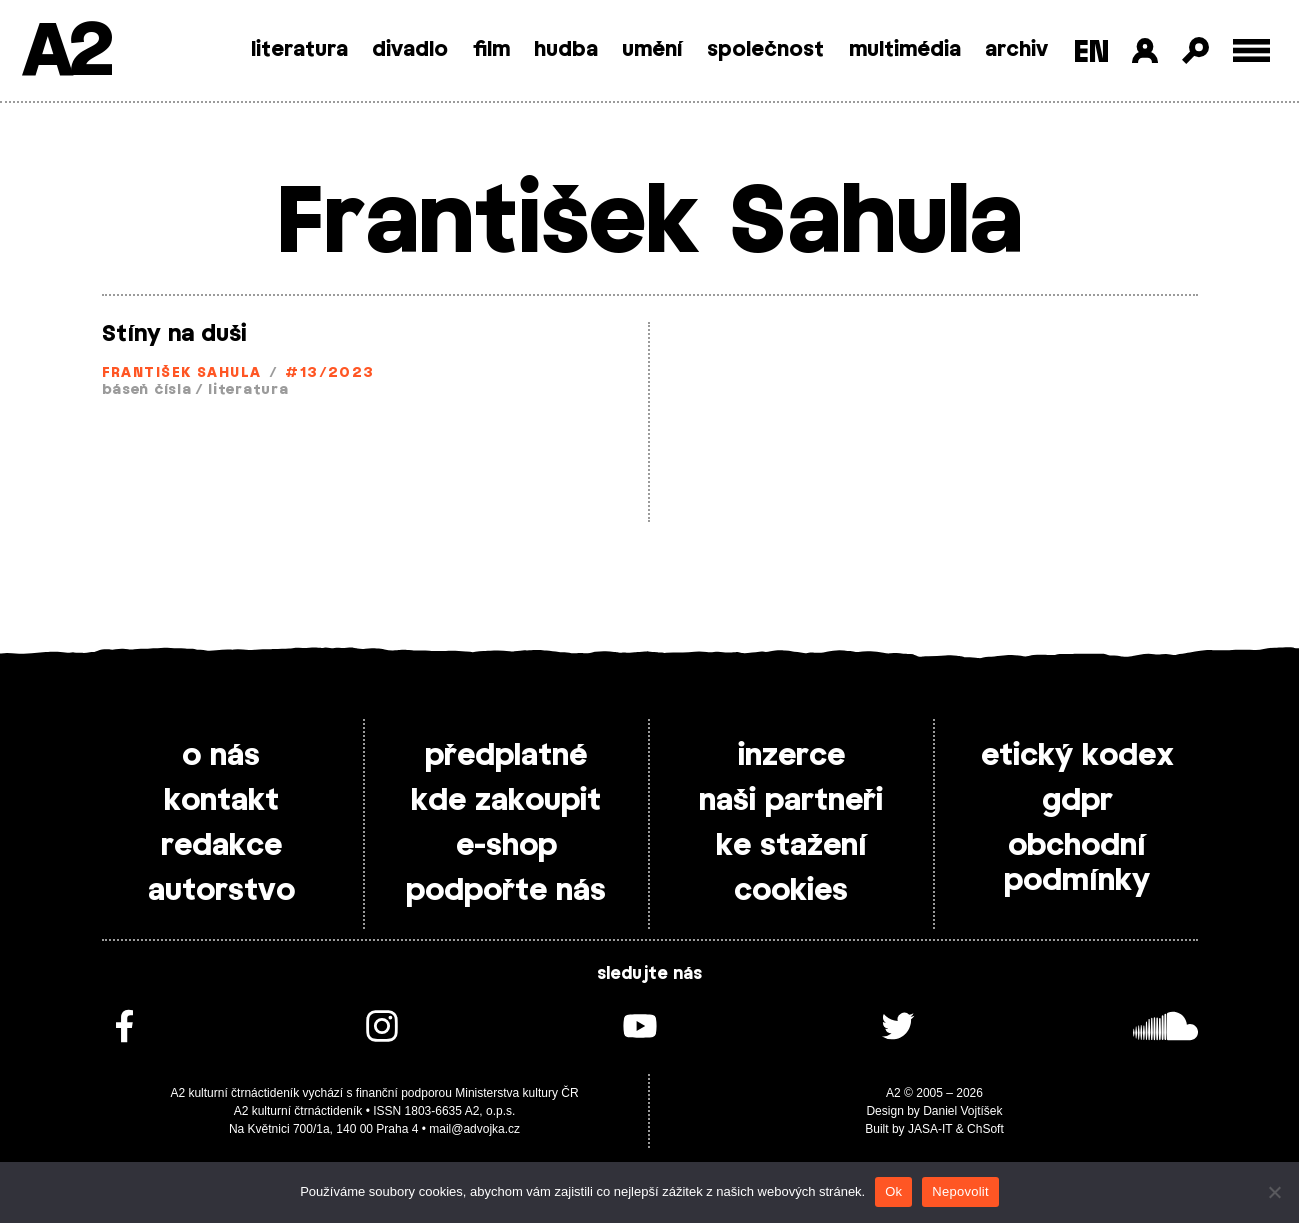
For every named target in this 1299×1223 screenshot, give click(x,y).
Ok (893, 1191)
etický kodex (1077, 756)
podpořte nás (506, 891)
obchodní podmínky (1077, 863)
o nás (221, 756)
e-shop (506, 846)
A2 (65, 52)
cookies (791, 891)
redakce (221, 846)
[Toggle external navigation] (1251, 50)
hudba (566, 50)
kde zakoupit (506, 801)
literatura (299, 50)
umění (652, 50)
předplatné (506, 756)
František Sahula (182, 373)
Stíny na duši (174, 334)
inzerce (791, 756)
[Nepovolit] (1274, 1192)
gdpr (1077, 801)
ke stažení (791, 846)
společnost (765, 50)
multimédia (905, 50)
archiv (1016, 50)
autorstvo (221, 891)
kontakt (221, 801)
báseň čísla (147, 390)
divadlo (410, 50)
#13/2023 (330, 373)
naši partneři (791, 801)
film (491, 50)
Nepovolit (960, 1191)
